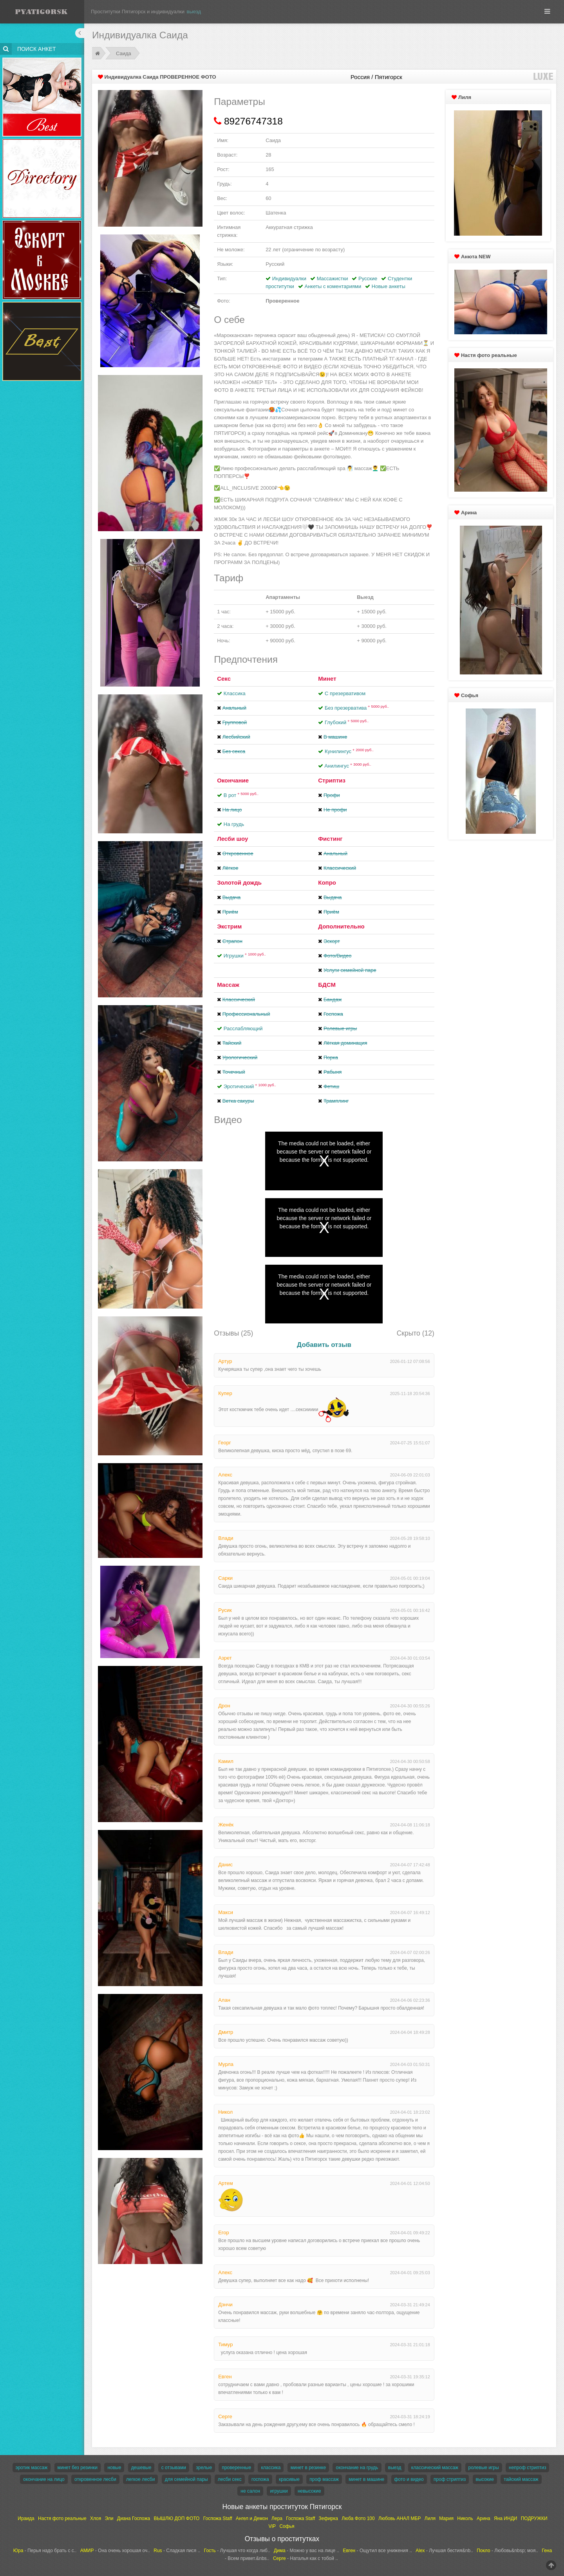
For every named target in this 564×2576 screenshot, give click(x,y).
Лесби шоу (232, 838)
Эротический (250, 1086)
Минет (327, 678)
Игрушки (245, 956)
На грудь (234, 824)
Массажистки (332, 278)
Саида (124, 53)
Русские (367, 278)
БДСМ (327, 984)
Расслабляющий (243, 1028)
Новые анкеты (388, 286)
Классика (235, 693)
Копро (327, 882)
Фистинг (330, 838)
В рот (241, 795)
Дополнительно (341, 926)
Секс (224, 678)
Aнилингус (347, 766)
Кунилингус (349, 751)
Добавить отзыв (324, 1344)
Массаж (228, 984)
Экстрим (229, 926)
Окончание (233, 780)
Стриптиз (331, 780)
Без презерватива (357, 708)
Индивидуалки (289, 278)
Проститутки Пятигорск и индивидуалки (137, 11)
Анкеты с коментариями (332, 286)
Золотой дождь (239, 882)
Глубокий (347, 722)
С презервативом (345, 693)
